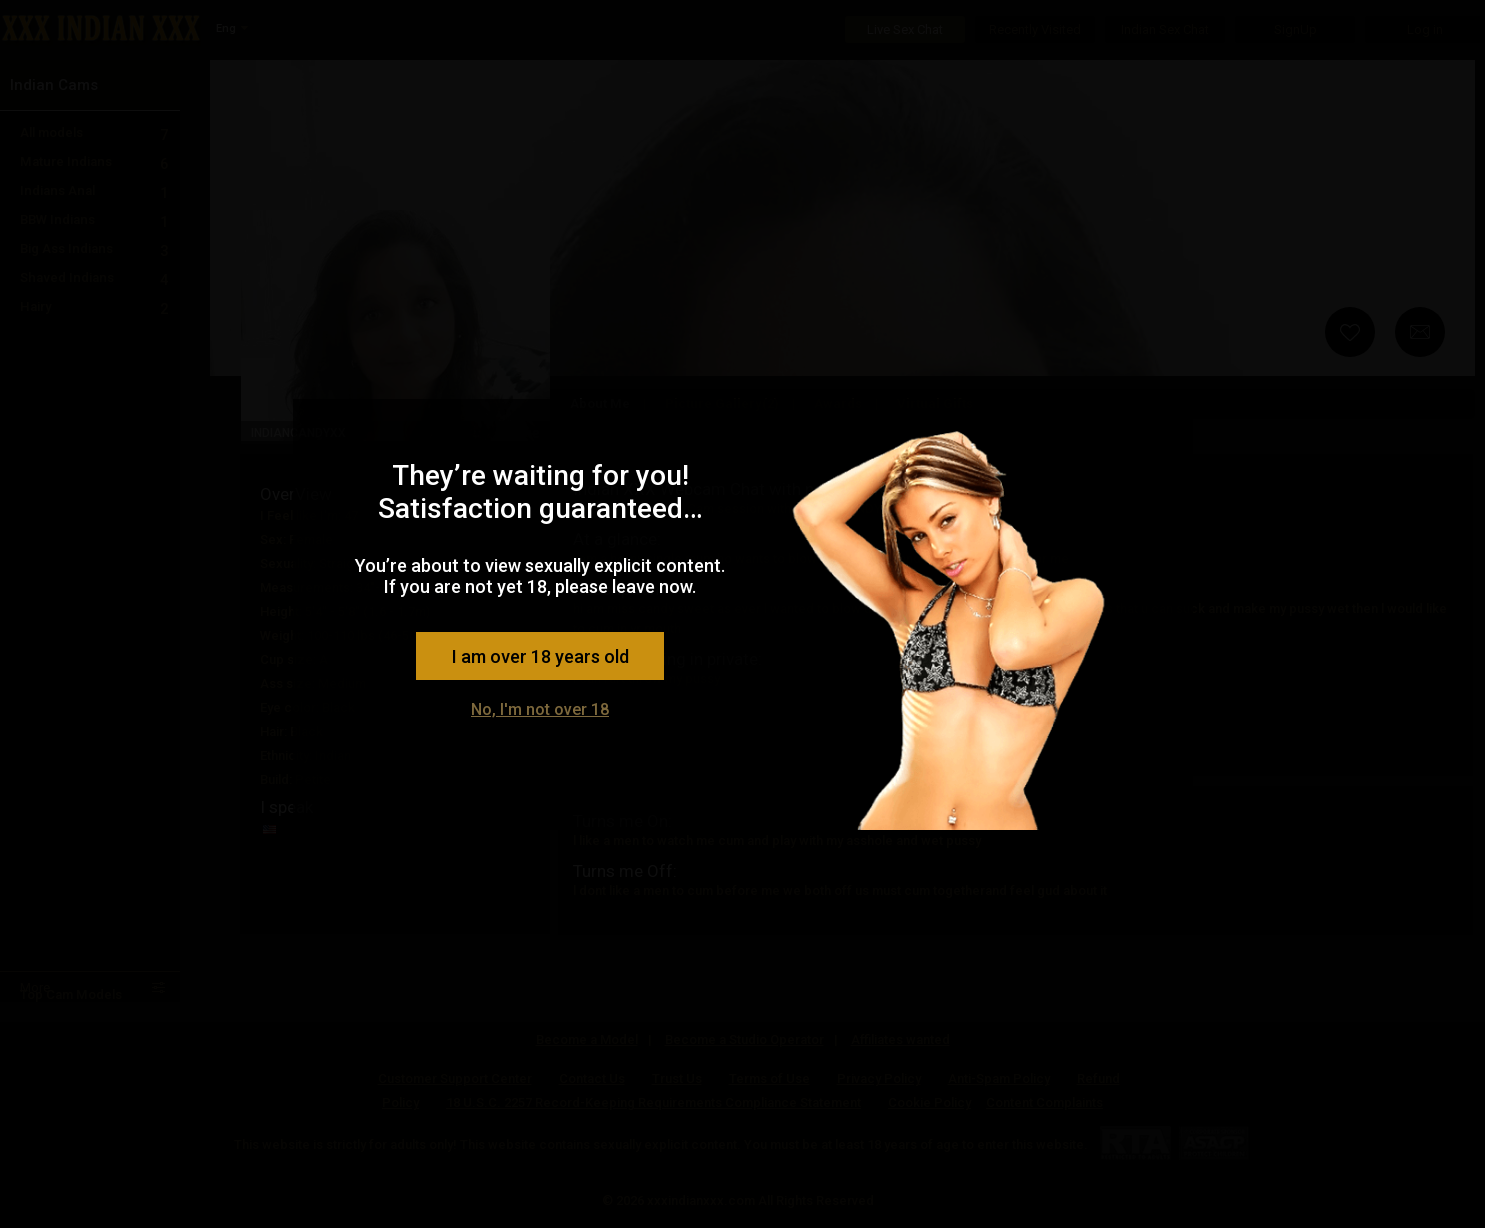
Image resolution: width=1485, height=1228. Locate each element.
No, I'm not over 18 (540, 709)
